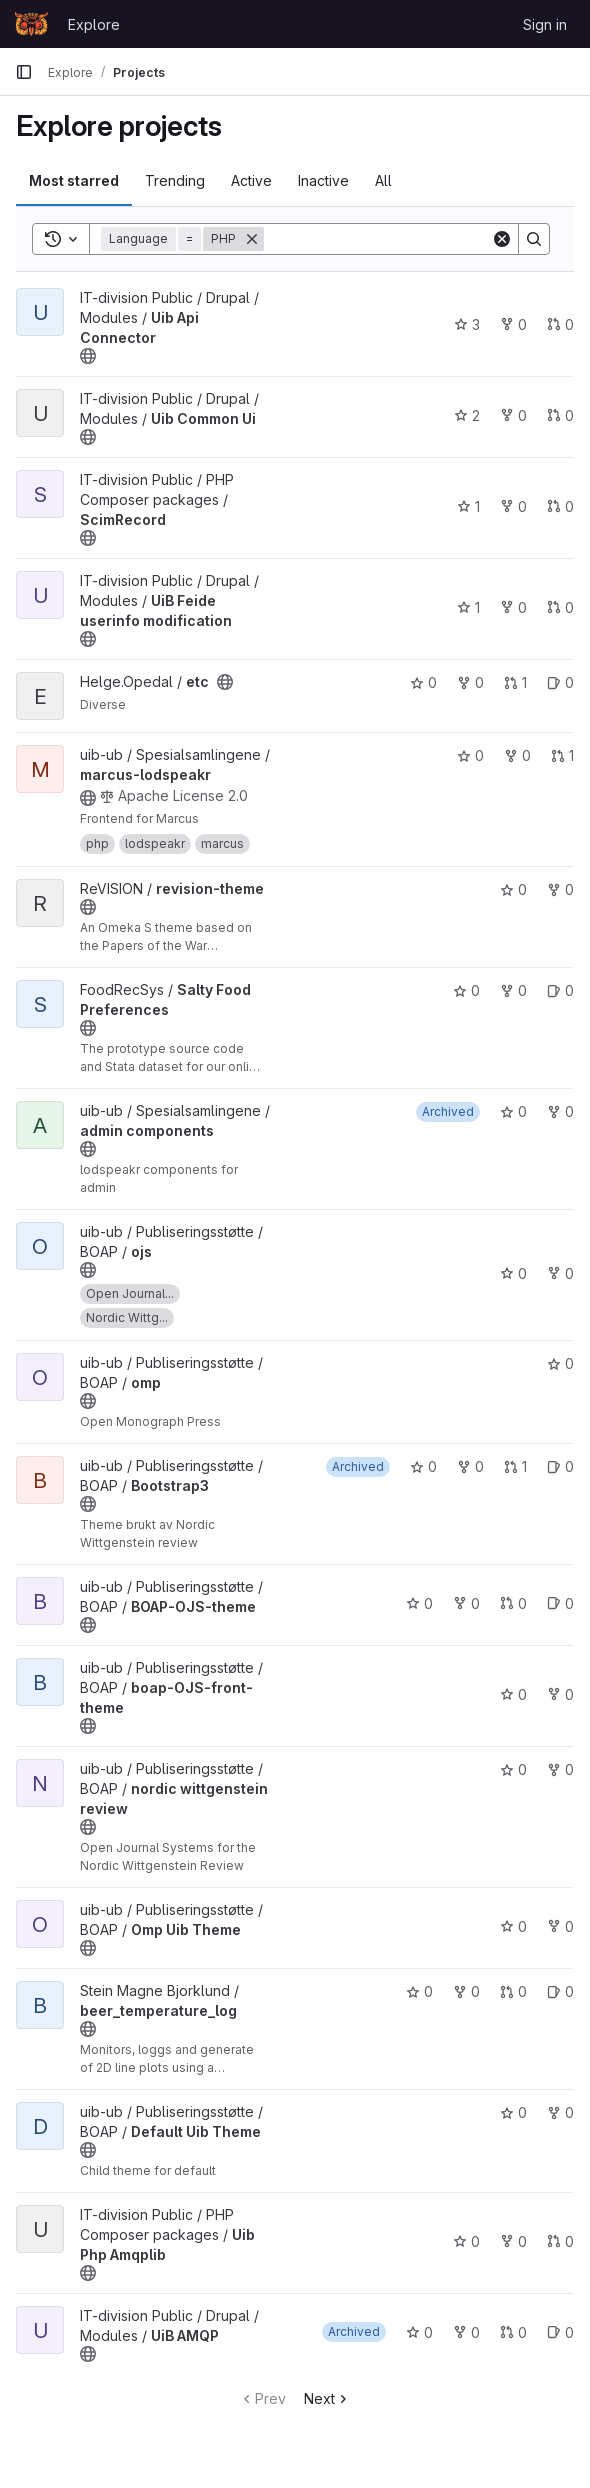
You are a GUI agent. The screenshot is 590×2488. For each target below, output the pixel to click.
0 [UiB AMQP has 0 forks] (466, 2332)
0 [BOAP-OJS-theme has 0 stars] (419, 1603)
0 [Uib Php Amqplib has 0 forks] (513, 2241)
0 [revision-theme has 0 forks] (560, 889)
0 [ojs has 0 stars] (513, 1273)
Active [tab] (251, 180)
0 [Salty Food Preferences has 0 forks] (513, 990)
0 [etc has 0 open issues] (560, 682)
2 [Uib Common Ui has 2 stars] (467, 415)
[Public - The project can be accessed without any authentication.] (88, 356)
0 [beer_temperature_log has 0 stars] (419, 1991)
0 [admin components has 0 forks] (560, 1111)
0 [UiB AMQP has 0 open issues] (560, 2332)
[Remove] (252, 239)
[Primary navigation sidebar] (24, 72)
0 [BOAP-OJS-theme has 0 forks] (466, 1603)
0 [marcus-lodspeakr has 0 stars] (470, 755)
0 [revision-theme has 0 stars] (513, 889)
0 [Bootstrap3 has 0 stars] (423, 1466)
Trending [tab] (175, 180)
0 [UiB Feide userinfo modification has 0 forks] (513, 607)
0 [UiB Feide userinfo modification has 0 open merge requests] (560, 607)
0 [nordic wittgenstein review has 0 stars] (513, 1769)
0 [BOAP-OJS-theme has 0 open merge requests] (513, 1603)
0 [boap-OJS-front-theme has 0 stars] (513, 1694)
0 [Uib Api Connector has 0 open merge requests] (560, 324)
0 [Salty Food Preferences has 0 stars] (466, 990)
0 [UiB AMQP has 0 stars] (419, 2332)
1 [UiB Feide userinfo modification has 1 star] (468, 607)
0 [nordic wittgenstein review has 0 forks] (560, 1769)
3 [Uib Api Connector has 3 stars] (467, 324)
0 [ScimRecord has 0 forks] (513, 506)
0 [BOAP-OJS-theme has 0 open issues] (560, 1603)
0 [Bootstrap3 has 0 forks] (470, 1466)
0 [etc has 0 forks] (470, 682)
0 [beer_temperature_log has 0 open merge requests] (513, 1991)
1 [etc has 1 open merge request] (515, 682)
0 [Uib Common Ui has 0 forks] (513, 415)
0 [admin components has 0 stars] (513, 1111)
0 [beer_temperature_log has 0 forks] (466, 1991)
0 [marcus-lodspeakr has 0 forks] (517, 755)
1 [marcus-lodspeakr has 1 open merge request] (562, 755)
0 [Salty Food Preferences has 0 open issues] (560, 990)
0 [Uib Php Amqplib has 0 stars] (466, 2241)
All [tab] (383, 180)
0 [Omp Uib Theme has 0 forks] (560, 1926)
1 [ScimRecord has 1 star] (468, 506)
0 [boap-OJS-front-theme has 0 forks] (560, 1694)
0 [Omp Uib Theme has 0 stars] (513, 1926)
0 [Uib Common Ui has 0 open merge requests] (560, 415)
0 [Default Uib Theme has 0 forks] (560, 2112)
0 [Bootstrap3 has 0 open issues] (560, 1466)
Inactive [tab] (323, 180)
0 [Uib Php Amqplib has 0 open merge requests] (560, 2241)
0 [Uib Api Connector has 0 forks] (513, 324)
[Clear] (502, 239)
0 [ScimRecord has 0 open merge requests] (560, 506)
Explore (94, 24)
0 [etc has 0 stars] (423, 682)
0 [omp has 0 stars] (560, 1363)
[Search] (388, 239)
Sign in (545, 24)
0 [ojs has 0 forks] (560, 1273)
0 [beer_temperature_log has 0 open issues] (560, 1991)
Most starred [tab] (74, 180)
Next (327, 2398)
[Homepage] (31, 24)
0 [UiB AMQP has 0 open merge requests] (513, 2332)
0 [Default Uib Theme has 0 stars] (513, 2112)
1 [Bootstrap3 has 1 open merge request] (515, 1466)
